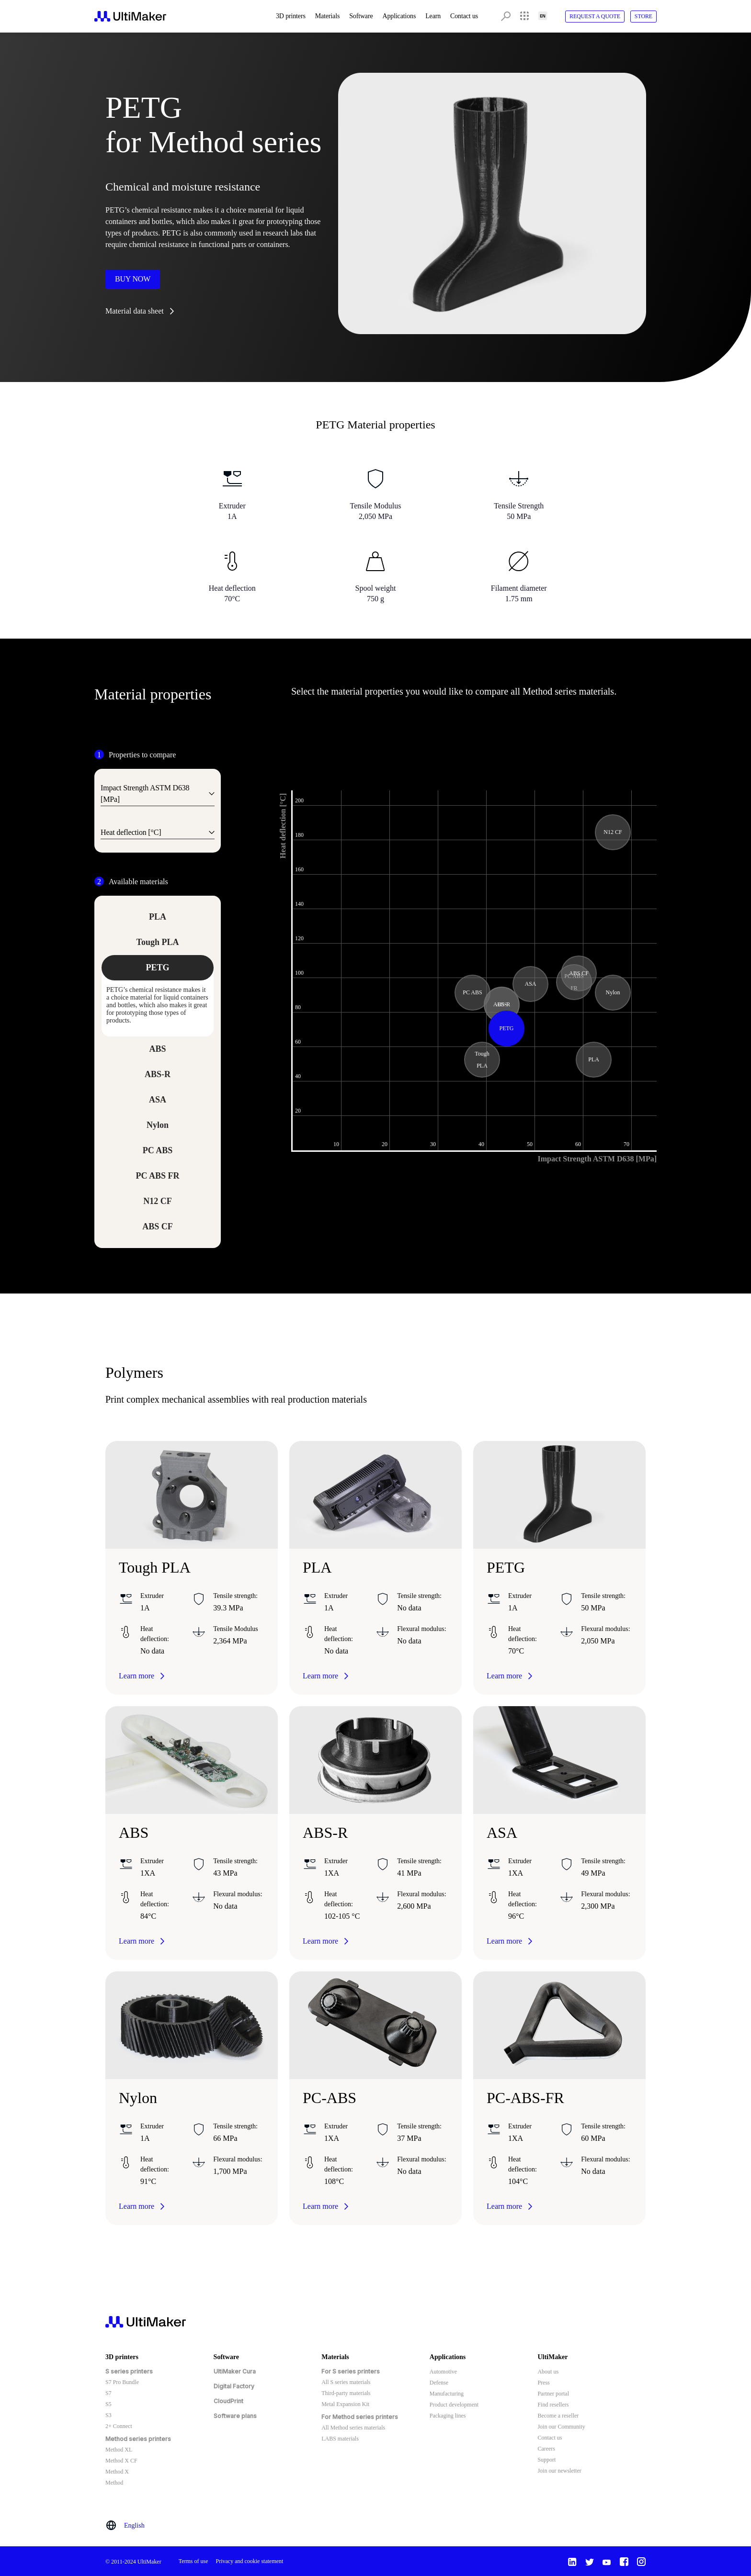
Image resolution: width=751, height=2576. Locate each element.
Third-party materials (345, 2393)
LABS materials (340, 2438)
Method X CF (121, 2460)
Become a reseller (558, 2415)
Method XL (118, 2449)
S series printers (129, 2371)
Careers (546, 2448)
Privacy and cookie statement (249, 2561)
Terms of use (193, 2561)
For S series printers (350, 2371)
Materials (327, 16)
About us (547, 2371)
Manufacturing (447, 2393)
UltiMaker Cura (235, 2371)
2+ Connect (118, 2426)
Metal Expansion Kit (345, 2404)
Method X (117, 2471)
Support (546, 2459)
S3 (108, 2415)
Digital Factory (234, 2386)
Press (543, 2382)
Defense (439, 2382)
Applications (399, 16)
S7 (108, 2393)
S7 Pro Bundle (122, 2382)
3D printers (291, 16)
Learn (433, 16)
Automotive (443, 2371)
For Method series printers (359, 2416)
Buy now (132, 279)
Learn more (136, 1676)
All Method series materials (353, 2427)
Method (114, 2482)
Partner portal (553, 2393)
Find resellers (553, 2404)
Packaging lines (448, 2415)
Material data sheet (134, 311)
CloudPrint (228, 2401)
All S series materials (345, 2382)
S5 (108, 2404)
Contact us (464, 16)
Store (643, 16)
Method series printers (138, 2438)
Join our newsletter (559, 2470)
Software (361, 16)
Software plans (235, 2415)
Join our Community (561, 2426)
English (134, 2525)
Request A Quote (594, 16)
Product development (454, 2404)
